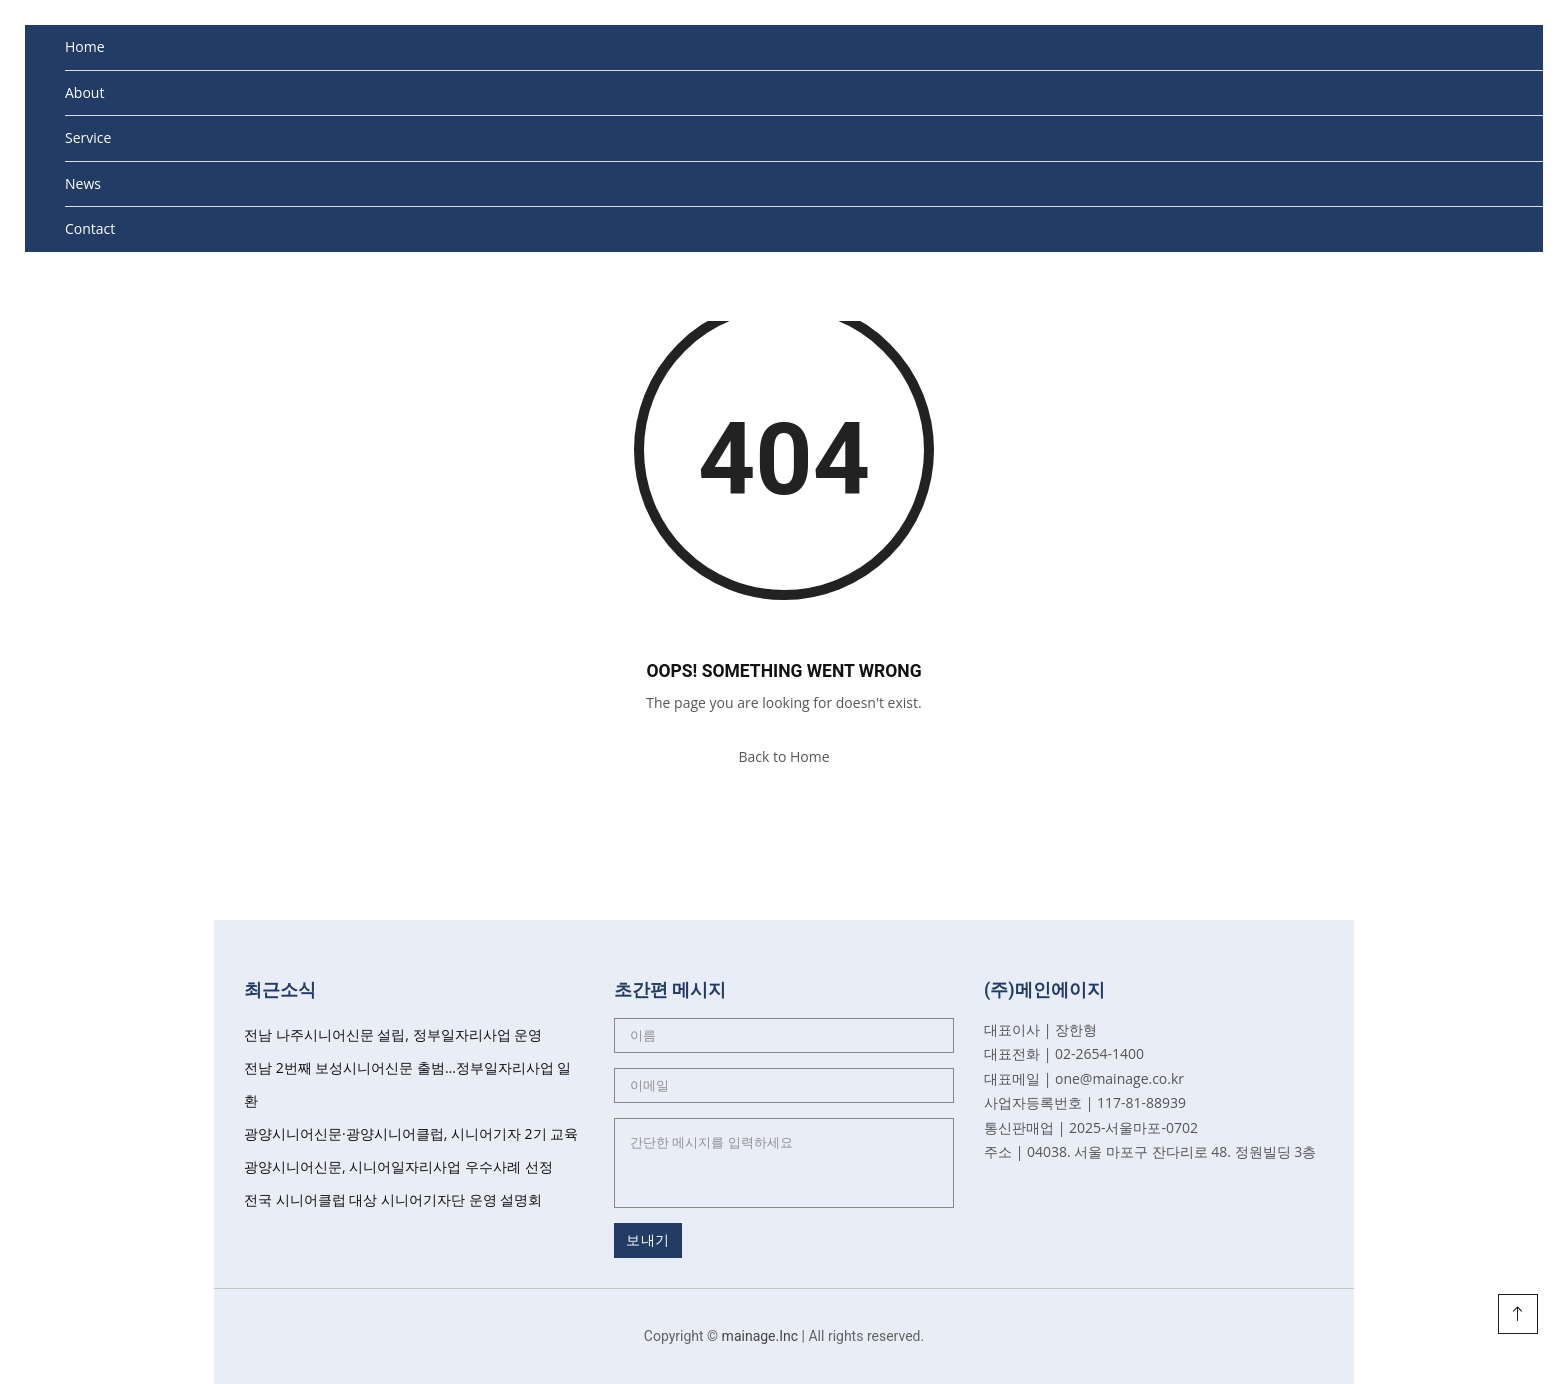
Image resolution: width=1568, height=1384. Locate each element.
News (83, 183)
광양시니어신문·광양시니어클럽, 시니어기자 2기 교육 (411, 1133)
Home (85, 46)
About (84, 92)
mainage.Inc (760, 1336)
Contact (90, 228)
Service (88, 137)
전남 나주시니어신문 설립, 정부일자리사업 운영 (393, 1034)
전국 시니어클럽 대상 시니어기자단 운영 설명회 (393, 1199)
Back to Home (783, 756)
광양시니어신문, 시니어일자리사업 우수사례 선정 (398, 1166)
